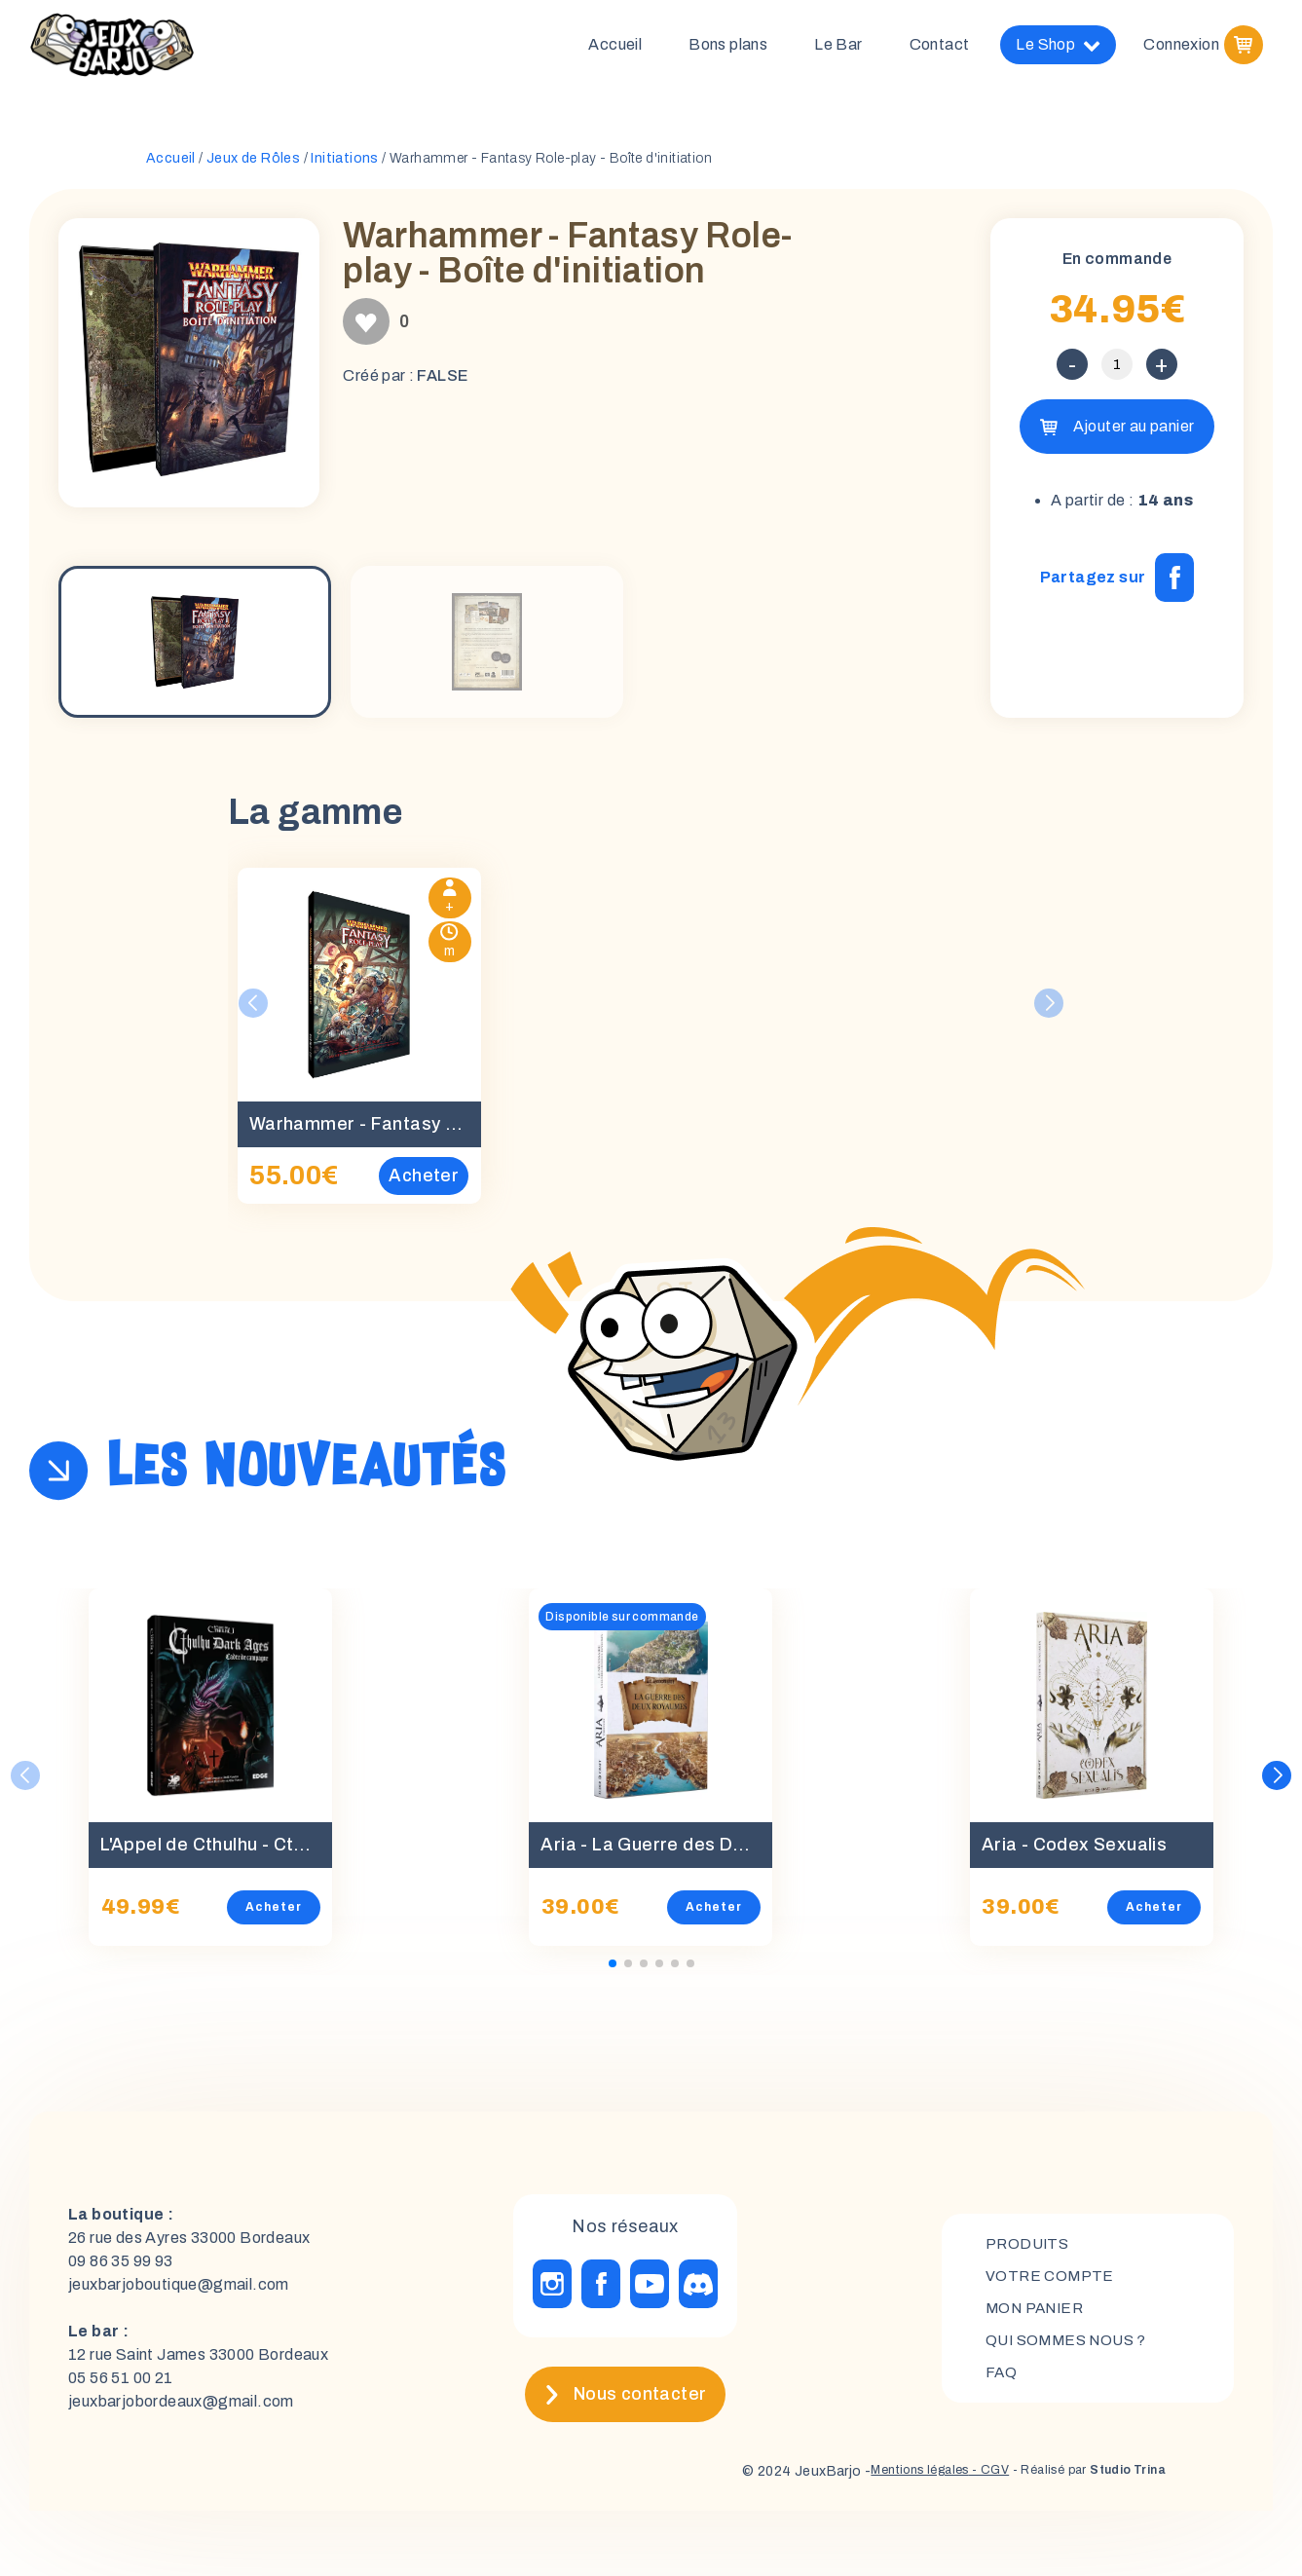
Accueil (615, 48)
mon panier (1038, 2315)
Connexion (1181, 48)
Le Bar (838, 48)
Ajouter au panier (1134, 434)
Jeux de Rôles (253, 166)
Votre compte (1051, 2282)
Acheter (273, 1915)
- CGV (964, 2479)
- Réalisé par (1076, 2479)
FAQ (1002, 2381)
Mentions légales (885, 2479)
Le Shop (1058, 48)
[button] (1277, 1783)
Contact (940, 48)
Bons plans (727, 48)
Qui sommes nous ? (1071, 2348)
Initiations (344, 166)
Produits (1029, 2249)
